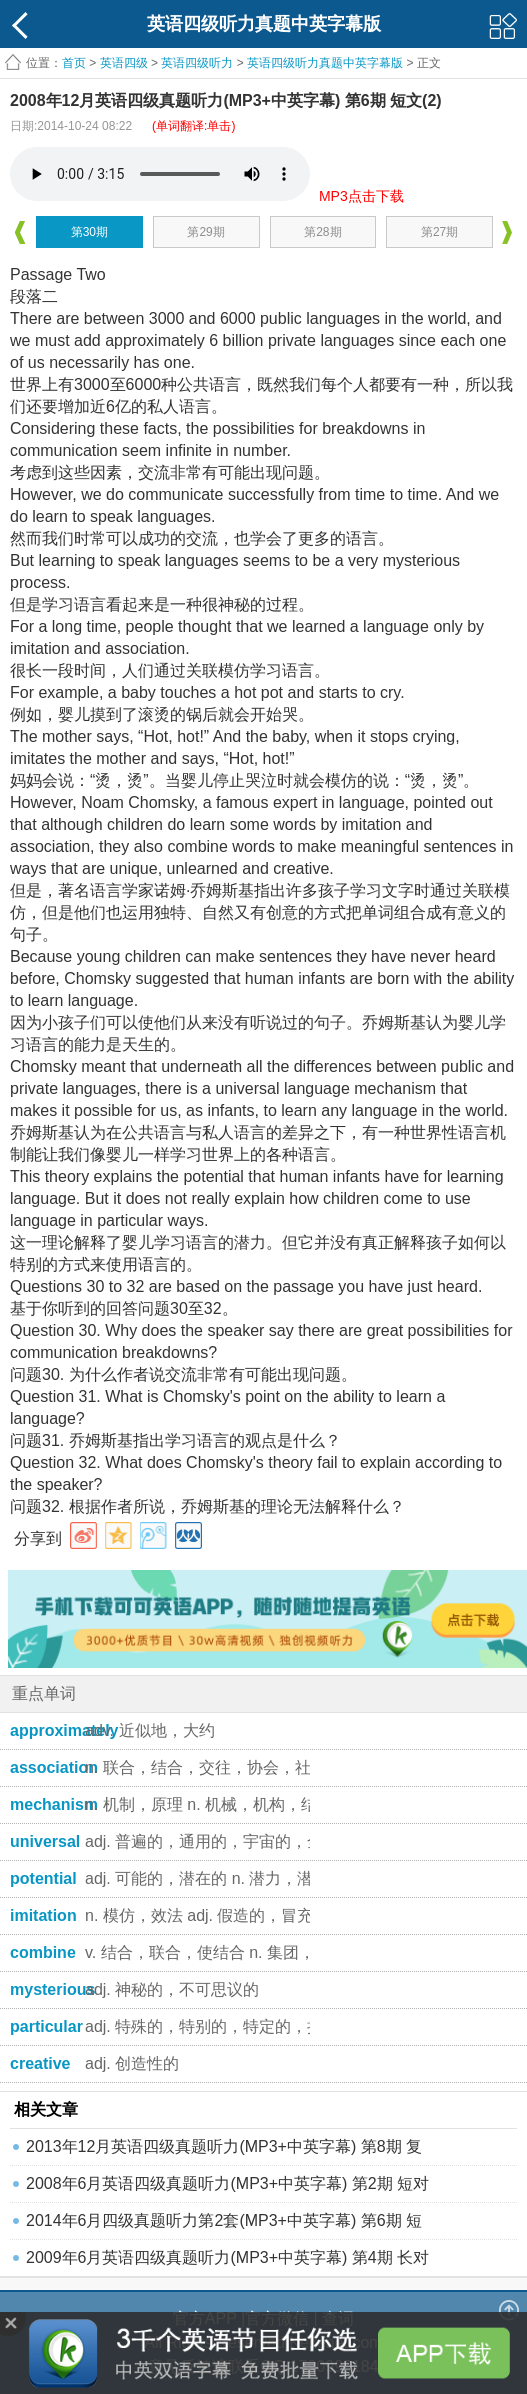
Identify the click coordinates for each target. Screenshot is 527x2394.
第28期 (322, 232)
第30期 (89, 232)
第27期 (439, 232)
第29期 (205, 232)
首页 (74, 63)
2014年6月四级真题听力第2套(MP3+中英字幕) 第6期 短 (224, 2220)
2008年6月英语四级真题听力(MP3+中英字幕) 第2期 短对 (227, 2183)
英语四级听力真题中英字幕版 (325, 63)
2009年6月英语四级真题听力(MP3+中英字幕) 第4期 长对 (227, 2257)
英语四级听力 (197, 63)
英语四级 (124, 63)
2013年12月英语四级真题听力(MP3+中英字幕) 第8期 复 (224, 2146)
